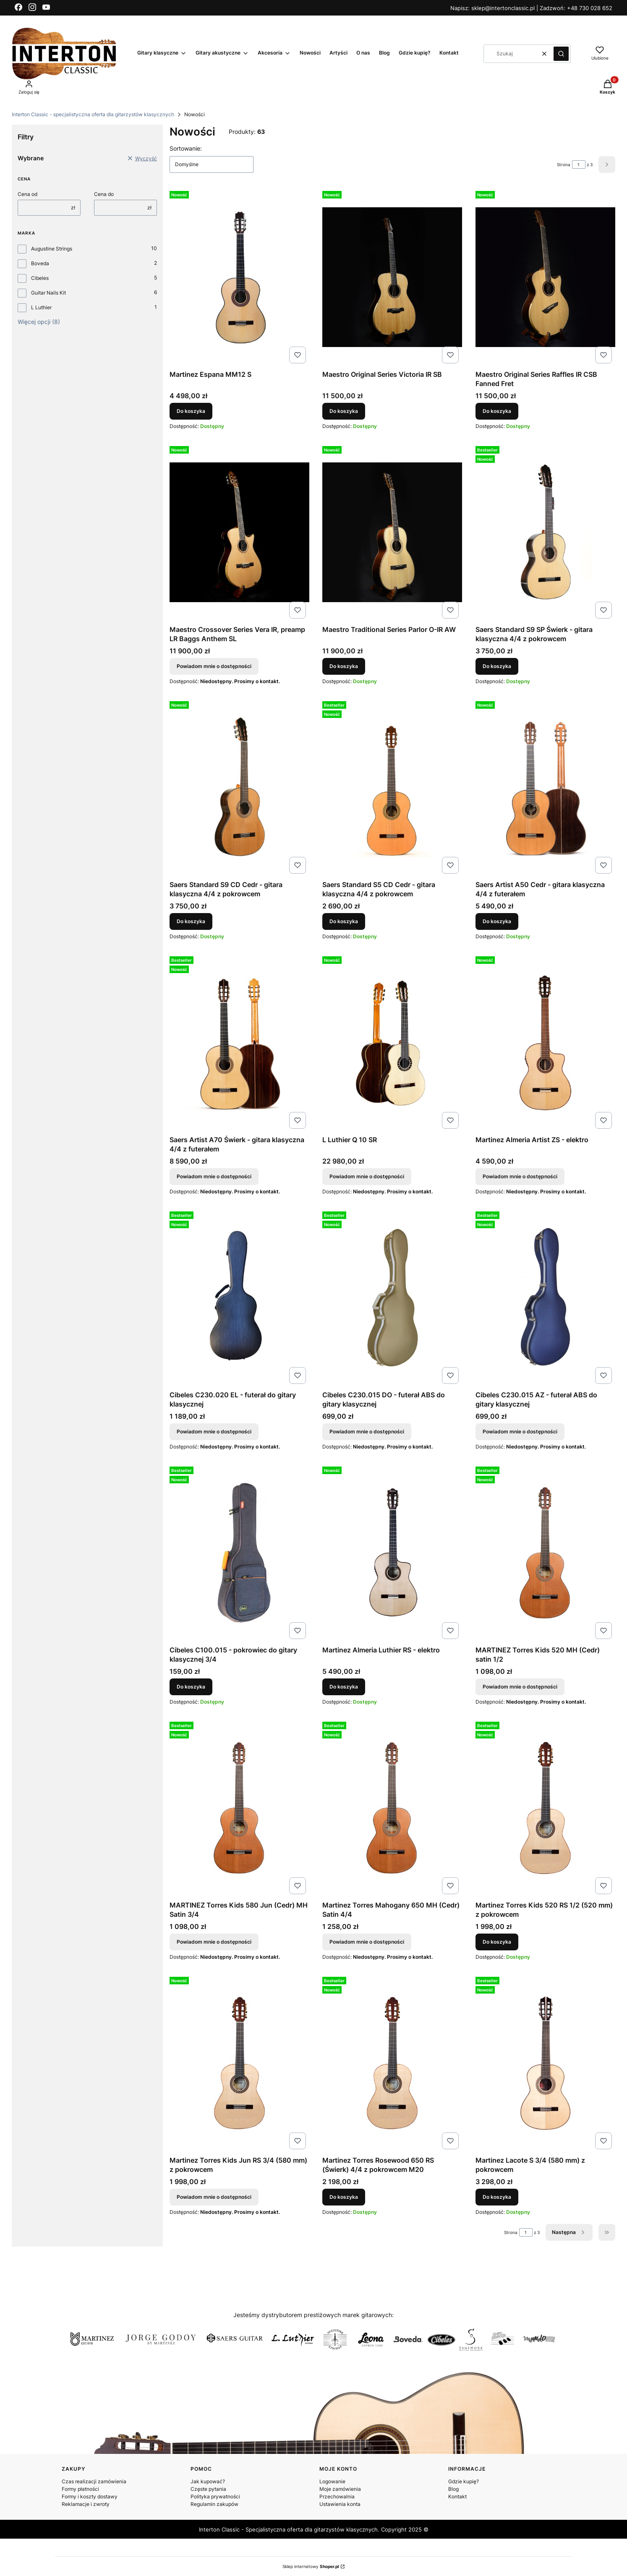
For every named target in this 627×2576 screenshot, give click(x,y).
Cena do (104, 194)
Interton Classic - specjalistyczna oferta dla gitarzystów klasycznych (93, 114)
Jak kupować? (208, 2481)
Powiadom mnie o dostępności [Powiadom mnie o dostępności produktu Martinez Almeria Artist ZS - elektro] (520, 1176)
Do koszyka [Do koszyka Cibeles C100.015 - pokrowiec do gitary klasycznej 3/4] (191, 1686)
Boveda (40, 263)
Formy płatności (80, 2489)
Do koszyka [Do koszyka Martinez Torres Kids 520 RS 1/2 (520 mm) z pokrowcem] (497, 1942)
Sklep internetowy (310, 2566)
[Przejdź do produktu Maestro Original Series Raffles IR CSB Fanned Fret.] (545, 277)
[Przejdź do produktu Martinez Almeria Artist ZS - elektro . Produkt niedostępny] (545, 1042)
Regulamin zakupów (214, 2504)
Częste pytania (208, 2489)
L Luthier (41, 307)
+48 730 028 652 (589, 8)
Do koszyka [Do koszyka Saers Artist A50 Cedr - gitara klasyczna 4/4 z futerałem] (497, 921)
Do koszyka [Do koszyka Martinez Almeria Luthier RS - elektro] (343, 1686)
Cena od (27, 194)
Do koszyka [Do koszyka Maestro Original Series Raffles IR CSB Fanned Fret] (497, 411)
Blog (453, 2489)
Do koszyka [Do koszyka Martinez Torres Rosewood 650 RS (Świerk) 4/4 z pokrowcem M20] (343, 2197)
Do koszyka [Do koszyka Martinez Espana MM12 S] (191, 411)
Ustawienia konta (340, 2504)
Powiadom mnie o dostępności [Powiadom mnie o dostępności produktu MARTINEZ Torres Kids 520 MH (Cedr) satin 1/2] (520, 1686)
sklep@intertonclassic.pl (503, 8)
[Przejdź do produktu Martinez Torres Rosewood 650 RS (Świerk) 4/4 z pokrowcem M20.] (392, 2063)
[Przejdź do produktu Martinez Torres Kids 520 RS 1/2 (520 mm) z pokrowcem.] (545, 1807)
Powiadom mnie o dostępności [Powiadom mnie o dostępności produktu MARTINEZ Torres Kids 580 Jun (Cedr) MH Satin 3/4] (214, 1942)
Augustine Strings (51, 248)
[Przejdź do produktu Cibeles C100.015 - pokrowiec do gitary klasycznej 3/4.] (239, 1552)
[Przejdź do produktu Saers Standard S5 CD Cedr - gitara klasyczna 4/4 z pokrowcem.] (392, 787)
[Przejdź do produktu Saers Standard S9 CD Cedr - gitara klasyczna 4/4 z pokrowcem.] (239, 787)
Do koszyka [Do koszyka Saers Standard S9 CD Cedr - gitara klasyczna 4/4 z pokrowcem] (191, 921)
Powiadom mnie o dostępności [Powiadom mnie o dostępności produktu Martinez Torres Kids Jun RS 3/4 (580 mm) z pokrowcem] (214, 2197)
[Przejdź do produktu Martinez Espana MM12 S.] (239, 277)
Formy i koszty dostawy (90, 2496)
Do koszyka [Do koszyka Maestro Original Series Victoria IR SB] (343, 411)
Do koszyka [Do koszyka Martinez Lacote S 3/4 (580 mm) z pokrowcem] (497, 2197)
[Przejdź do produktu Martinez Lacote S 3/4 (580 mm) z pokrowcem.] (545, 2063)
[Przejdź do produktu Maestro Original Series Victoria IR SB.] (392, 277)
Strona (563, 164)
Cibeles (40, 278)
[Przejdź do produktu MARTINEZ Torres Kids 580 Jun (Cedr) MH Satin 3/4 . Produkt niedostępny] (239, 1807)
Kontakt (457, 2496)
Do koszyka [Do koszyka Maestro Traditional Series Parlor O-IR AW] (343, 666)
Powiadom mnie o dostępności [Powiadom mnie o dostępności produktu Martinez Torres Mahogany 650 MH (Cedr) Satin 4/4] (366, 1942)
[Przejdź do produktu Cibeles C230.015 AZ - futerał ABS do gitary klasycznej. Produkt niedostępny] (545, 1297)
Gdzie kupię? (463, 2481)
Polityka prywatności (215, 2496)
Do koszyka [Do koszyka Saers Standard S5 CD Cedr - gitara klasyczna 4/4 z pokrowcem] (343, 921)
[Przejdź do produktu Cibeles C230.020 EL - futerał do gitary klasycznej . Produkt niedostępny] (239, 1297)
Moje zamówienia (340, 2489)
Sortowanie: (186, 148)
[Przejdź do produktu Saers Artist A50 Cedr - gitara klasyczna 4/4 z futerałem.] (545, 787)
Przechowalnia (337, 2496)
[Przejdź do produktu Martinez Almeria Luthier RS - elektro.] (392, 1552)
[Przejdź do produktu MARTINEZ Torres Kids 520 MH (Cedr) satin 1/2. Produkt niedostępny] (545, 1552)
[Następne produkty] (569, 2232)
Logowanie (332, 2481)
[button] (561, 54)
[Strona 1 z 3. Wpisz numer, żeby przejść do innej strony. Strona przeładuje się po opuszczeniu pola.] (578, 164)
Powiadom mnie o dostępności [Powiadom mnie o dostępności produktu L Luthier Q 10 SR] (366, 1176)
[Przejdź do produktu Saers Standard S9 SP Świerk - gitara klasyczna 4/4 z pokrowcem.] (545, 532)
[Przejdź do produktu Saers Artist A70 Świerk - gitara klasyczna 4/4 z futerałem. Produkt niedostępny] (239, 1042)
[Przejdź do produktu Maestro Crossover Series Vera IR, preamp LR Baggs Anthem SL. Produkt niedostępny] (239, 532)
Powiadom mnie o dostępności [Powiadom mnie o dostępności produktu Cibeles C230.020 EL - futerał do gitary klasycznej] (214, 1431)
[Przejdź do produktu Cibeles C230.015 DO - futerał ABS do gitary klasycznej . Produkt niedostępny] (392, 1297)
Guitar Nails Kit (48, 293)
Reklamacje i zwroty (86, 2504)
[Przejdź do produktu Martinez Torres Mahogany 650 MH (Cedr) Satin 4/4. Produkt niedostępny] (392, 1807)
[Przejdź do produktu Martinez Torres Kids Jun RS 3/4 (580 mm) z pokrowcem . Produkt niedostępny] (239, 2063)
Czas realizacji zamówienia (94, 2481)
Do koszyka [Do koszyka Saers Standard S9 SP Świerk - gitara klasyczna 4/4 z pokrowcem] (497, 666)
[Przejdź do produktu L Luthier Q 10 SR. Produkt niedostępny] (392, 1042)
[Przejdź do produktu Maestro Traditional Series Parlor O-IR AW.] (392, 532)
